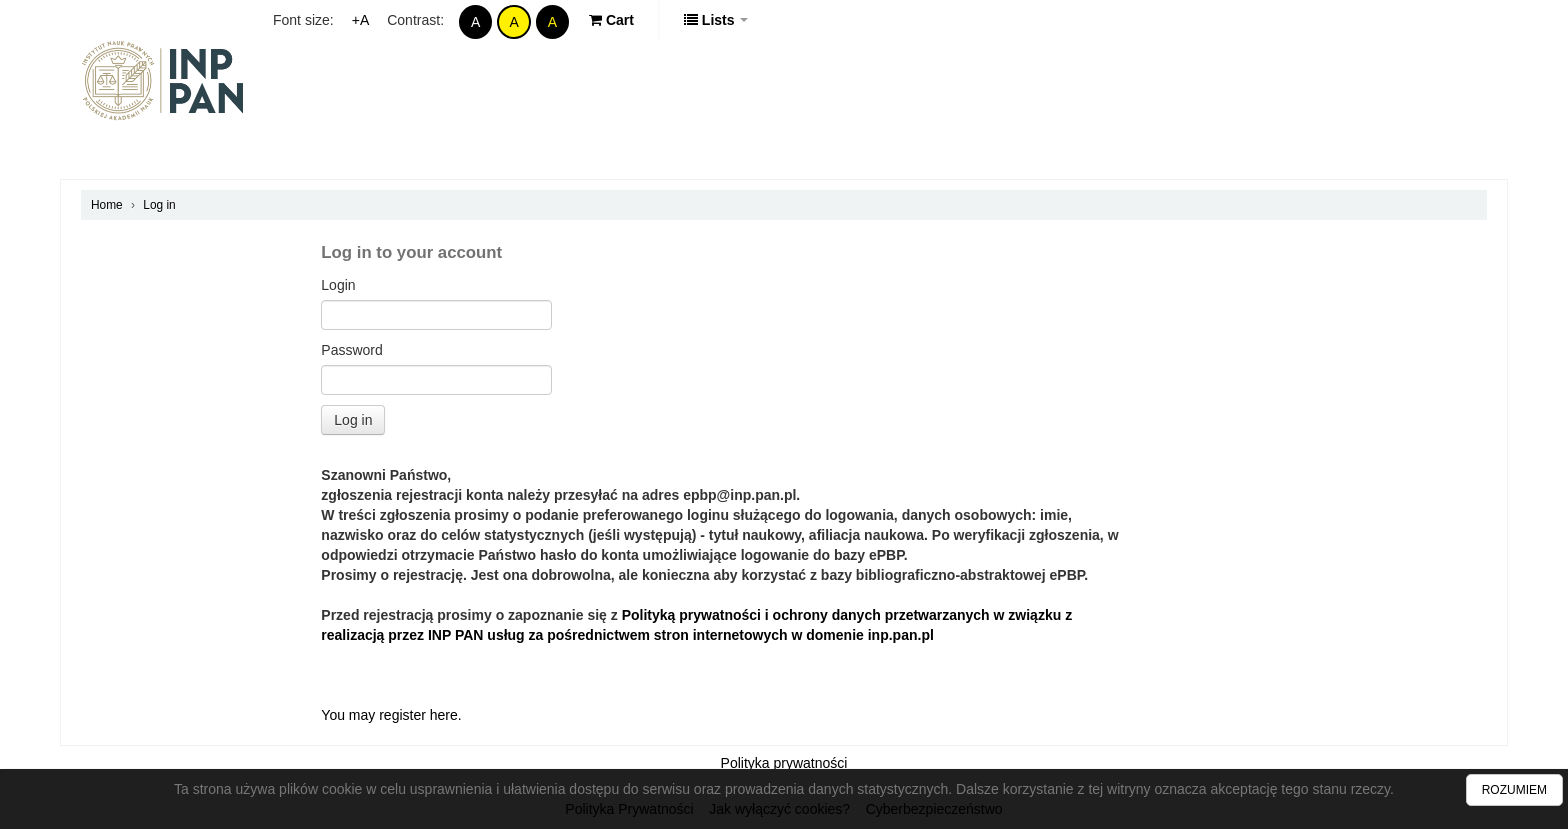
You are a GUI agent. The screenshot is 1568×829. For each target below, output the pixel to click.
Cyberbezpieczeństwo (934, 809)
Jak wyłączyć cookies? (779, 809)
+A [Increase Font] (361, 20)
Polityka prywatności (784, 763)
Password (351, 350)
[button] (611, 20)
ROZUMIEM (1514, 790)
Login (338, 285)
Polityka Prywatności (629, 809)
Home (107, 205)
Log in (159, 205)
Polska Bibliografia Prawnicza (164, 80)
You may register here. (391, 715)
